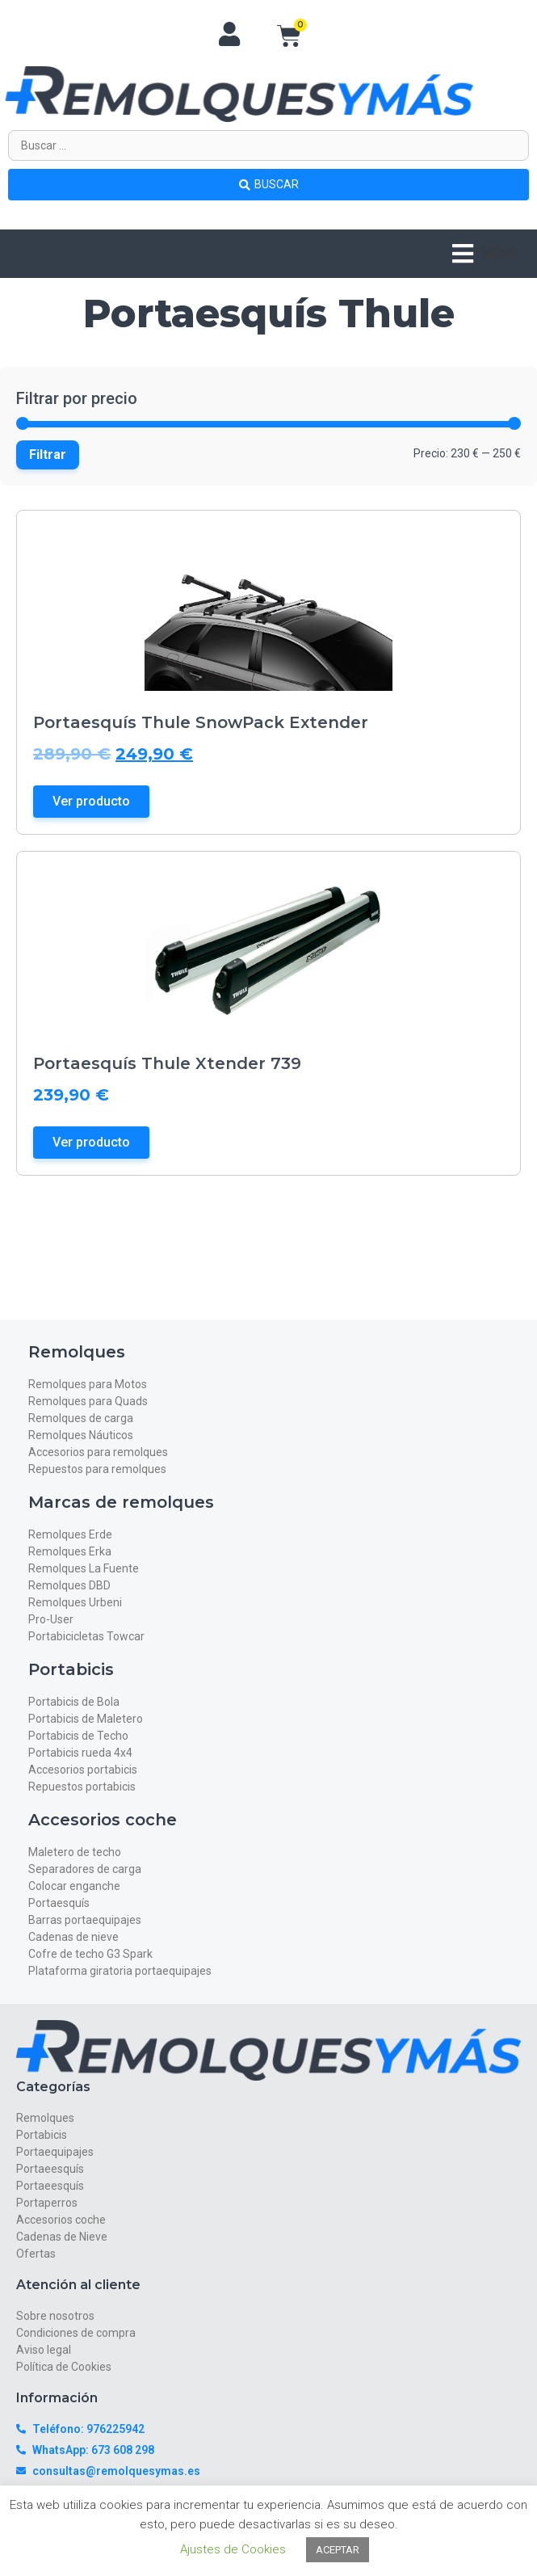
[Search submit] (268, 184)
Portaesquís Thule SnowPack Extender (200, 722)
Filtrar (47, 454)
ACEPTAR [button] (337, 2550)
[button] (484, 253)
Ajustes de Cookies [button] (233, 2549)
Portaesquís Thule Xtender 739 (167, 1063)
